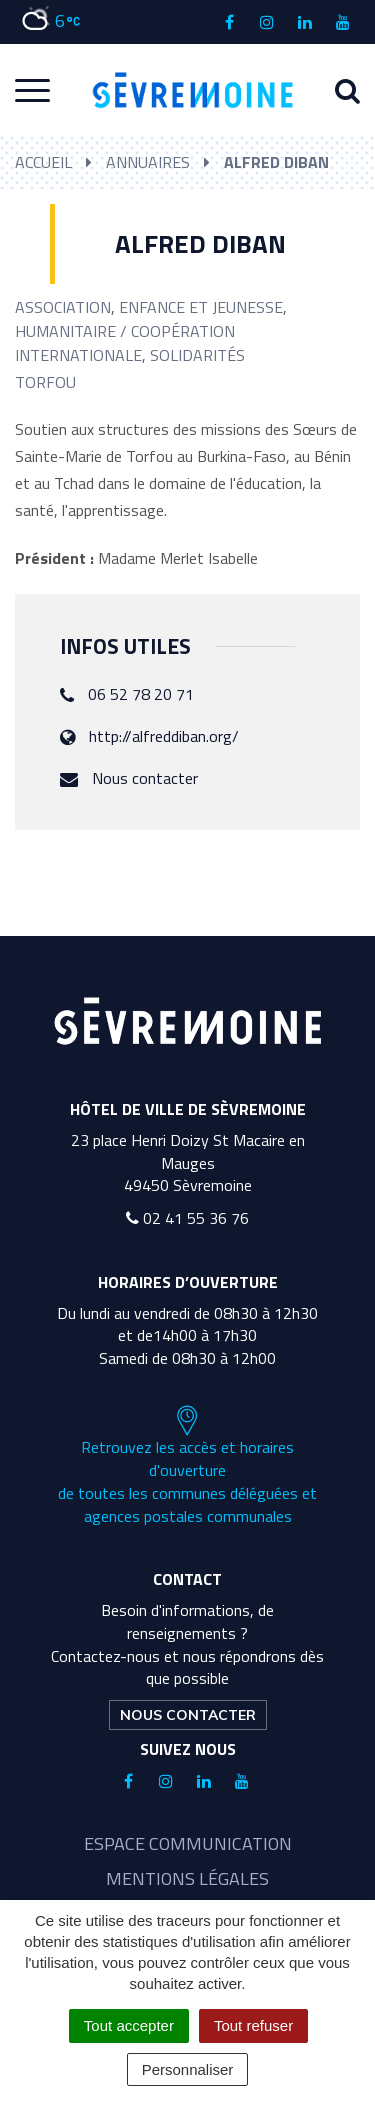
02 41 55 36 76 (187, 1218)
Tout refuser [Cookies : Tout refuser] (253, 2025)
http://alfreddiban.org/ (164, 736)
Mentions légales (187, 1878)
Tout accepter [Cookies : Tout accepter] (129, 2025)
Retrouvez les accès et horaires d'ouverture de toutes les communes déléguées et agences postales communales (187, 1466)
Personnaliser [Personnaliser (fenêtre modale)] (188, 2069)
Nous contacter (145, 778)
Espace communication (188, 1843)
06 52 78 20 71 (141, 694)
